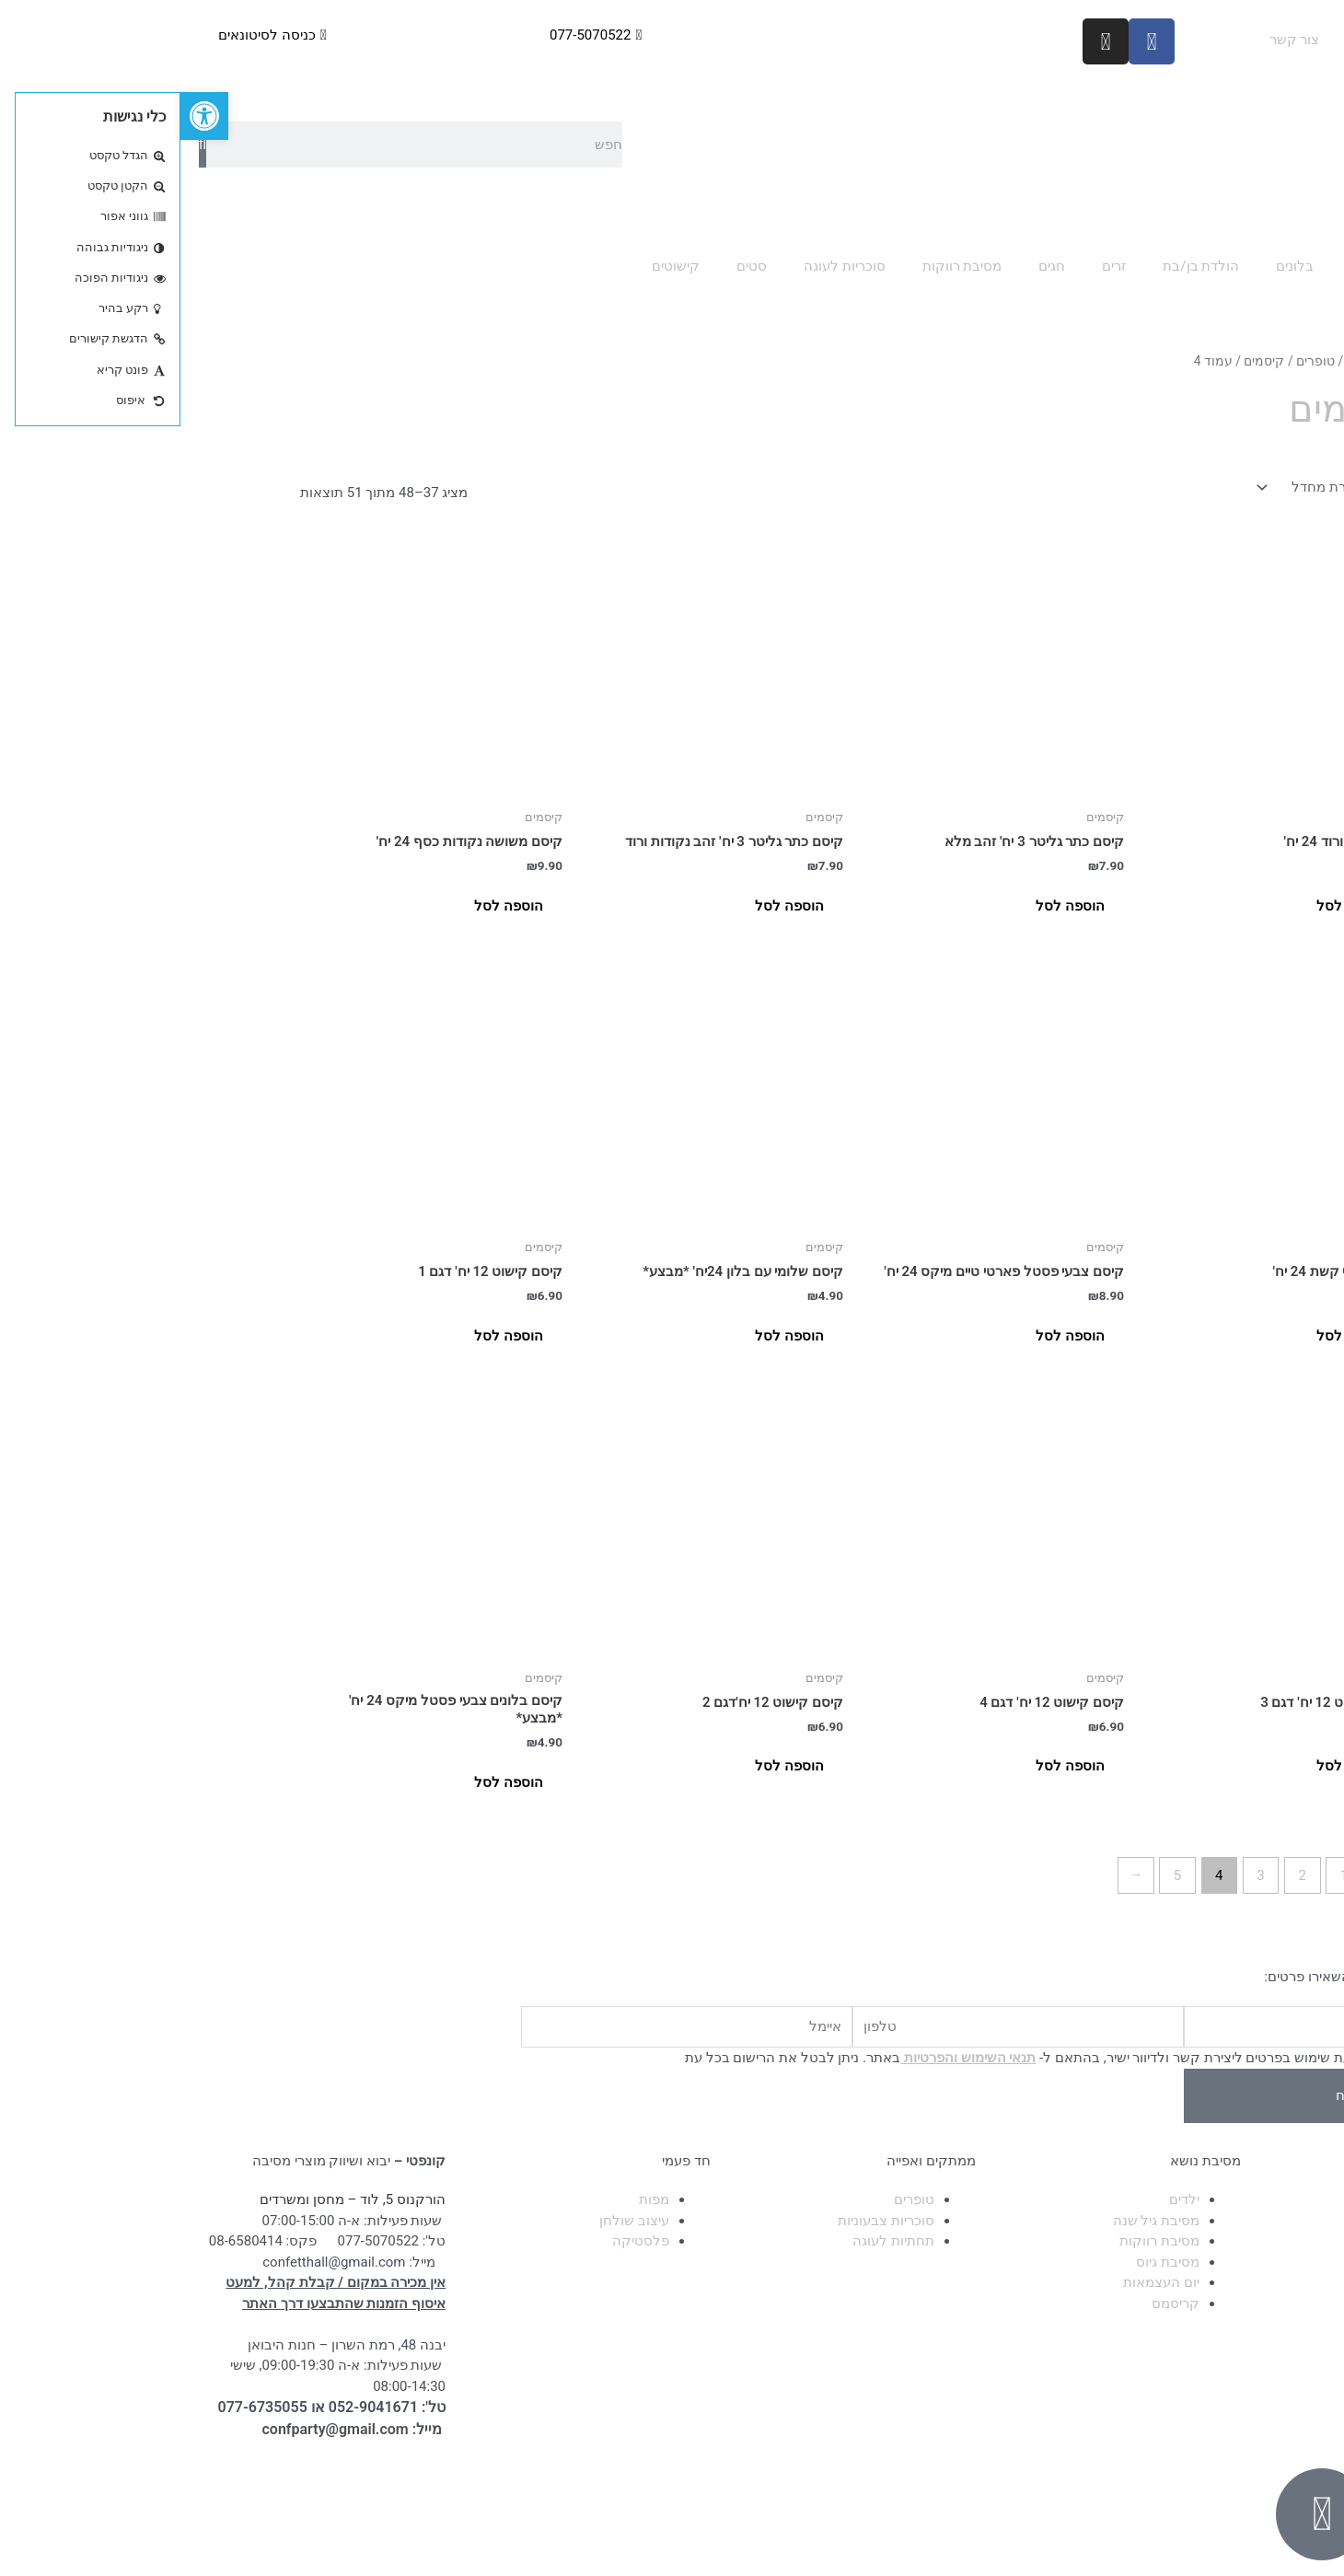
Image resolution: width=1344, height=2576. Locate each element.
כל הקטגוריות (1276, 266)
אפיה (1184, 266)
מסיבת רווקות (782, 266)
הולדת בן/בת (1020, 266)
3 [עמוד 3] (1079, 1875)
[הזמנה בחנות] (1148, 487)
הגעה (1291, 82)
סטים (571, 266)
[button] (24, 116)
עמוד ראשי (1276, 39)
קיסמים (1083, 361)
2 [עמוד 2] (1122, 1875)
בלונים (1114, 266)
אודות (1192, 39)
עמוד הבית (1195, 361)
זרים (933, 266)
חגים (871, 266)
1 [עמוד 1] (1163, 1875)
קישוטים (495, 266)
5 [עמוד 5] (997, 1875)
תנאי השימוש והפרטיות (787, 2057)
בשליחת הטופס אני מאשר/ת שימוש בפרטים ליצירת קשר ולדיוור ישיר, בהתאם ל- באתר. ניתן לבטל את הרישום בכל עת (911, 2057)
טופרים (1135, 361)
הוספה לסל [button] (1170, 906)
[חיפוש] (22, 145)
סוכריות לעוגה (664, 266)
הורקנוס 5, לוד (222, 2199)
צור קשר (1114, 39)
